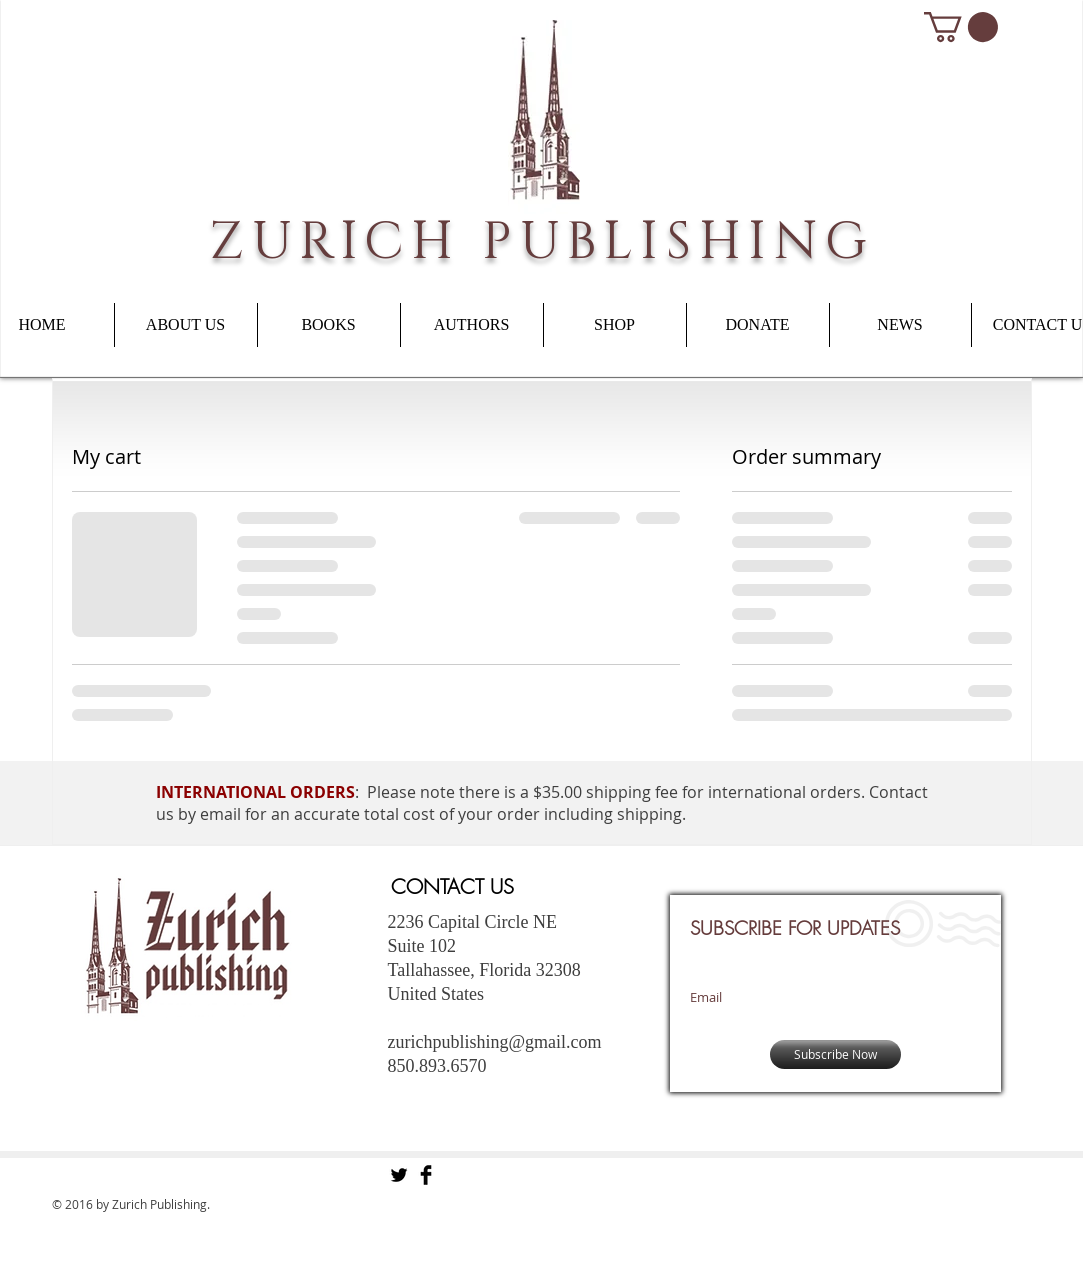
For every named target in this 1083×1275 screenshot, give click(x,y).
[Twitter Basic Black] (399, 1175)
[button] (961, 27)
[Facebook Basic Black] (426, 1175)
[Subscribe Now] (835, 1054)
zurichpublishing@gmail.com (495, 1042)
